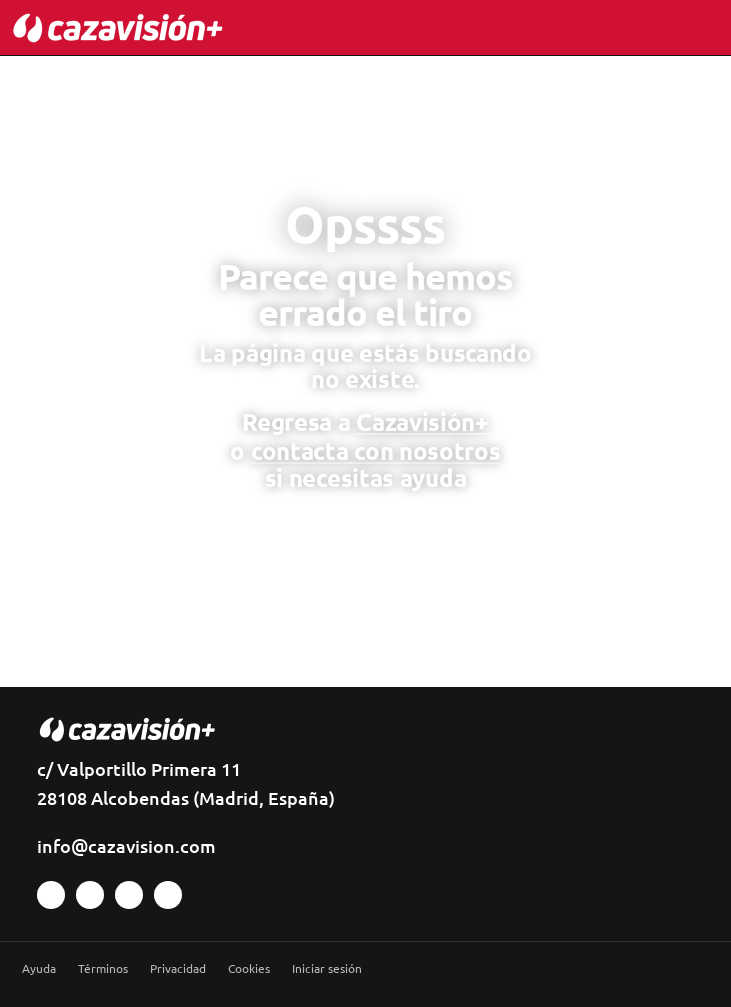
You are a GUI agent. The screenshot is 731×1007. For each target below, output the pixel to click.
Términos (103, 968)
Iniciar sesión (327, 968)
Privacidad (178, 968)
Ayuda (39, 968)
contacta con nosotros (376, 450)
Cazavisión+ (422, 421)
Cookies (249, 968)
